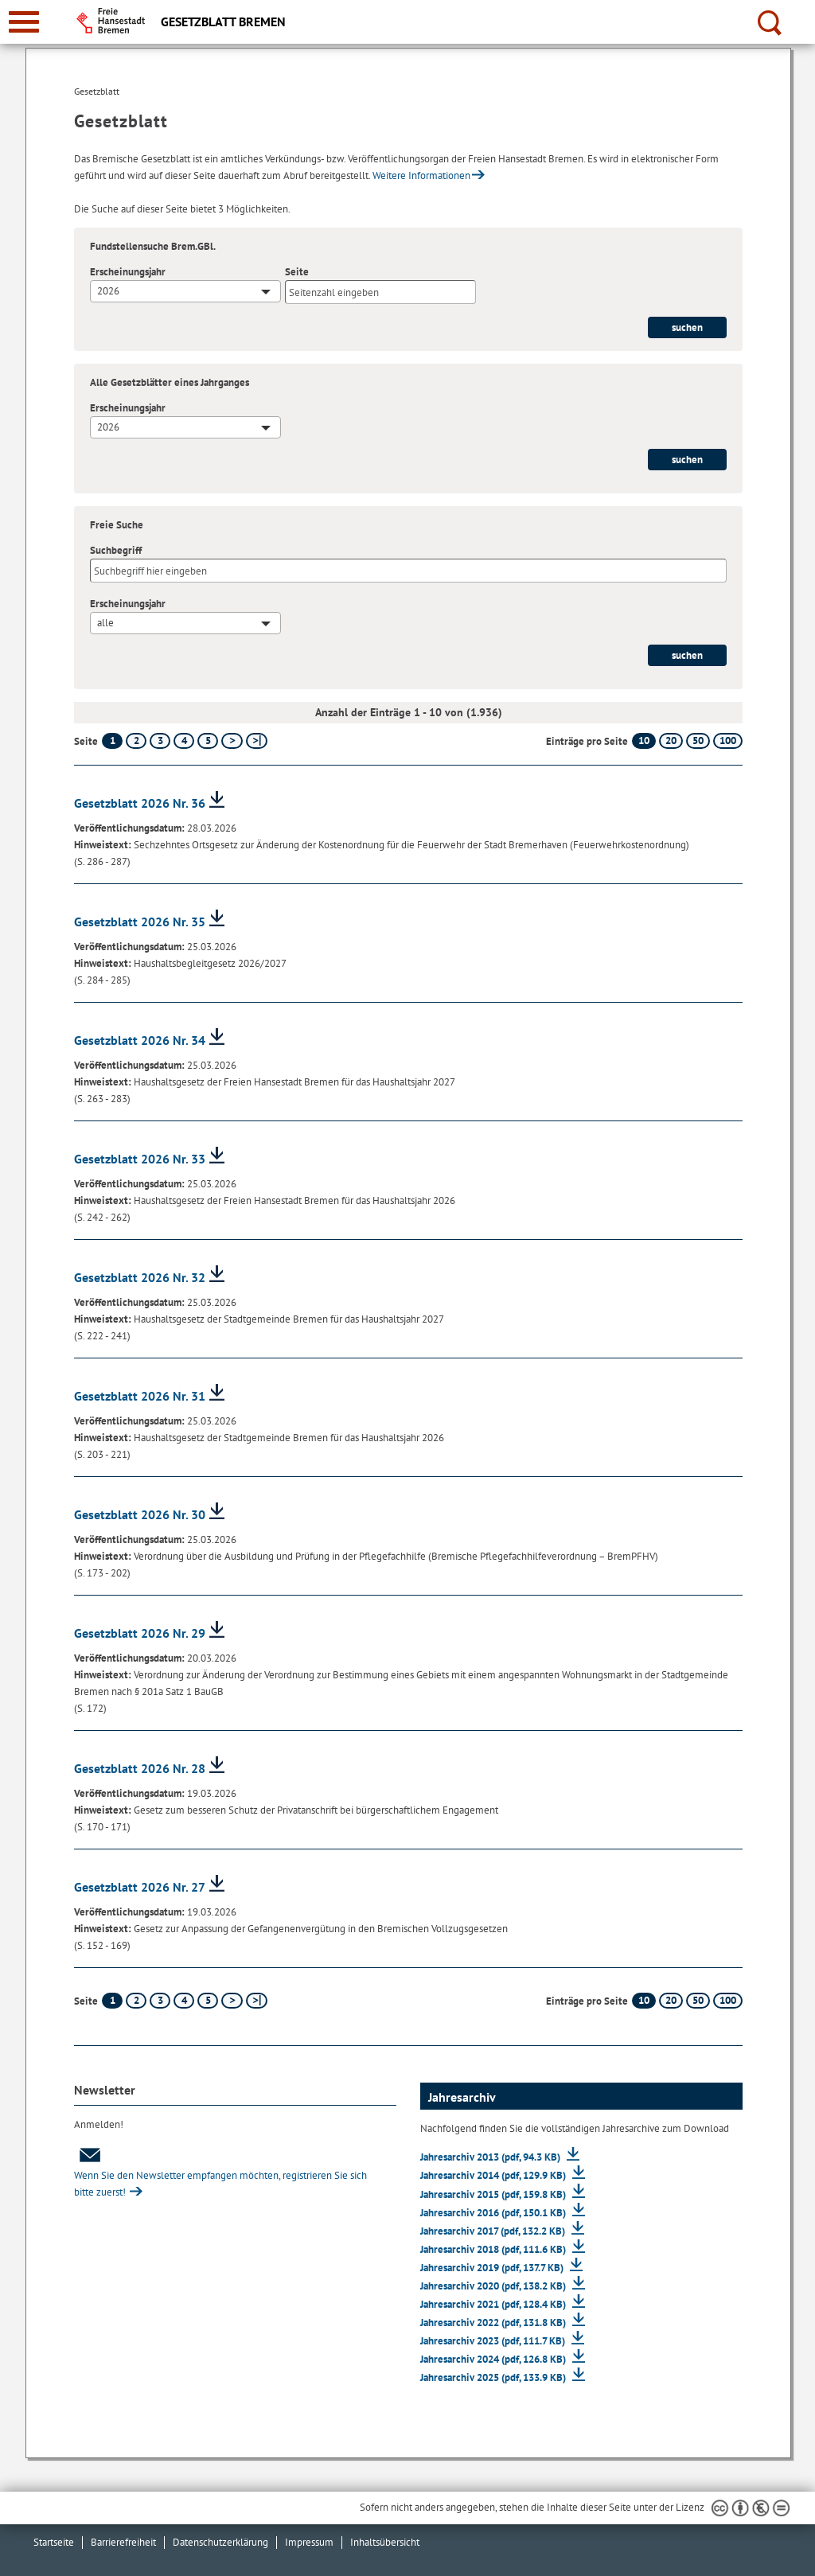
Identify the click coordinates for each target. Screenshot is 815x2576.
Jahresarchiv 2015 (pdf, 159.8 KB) (494, 2194)
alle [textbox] (105, 622)
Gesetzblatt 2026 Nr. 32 (139, 1277)
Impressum (309, 2542)
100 (727, 740)
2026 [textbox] (108, 291)
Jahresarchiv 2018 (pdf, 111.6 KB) (494, 2249)
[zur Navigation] (24, 22)
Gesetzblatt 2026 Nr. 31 (139, 1396)
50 (698, 740)
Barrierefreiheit (123, 2542)
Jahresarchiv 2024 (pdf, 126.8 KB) (494, 2359)
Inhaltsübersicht (384, 2542)
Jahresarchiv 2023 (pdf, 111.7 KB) (493, 2341)
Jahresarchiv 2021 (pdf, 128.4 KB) (494, 2304)
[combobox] (185, 291)
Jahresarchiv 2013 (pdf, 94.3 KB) (491, 2157)
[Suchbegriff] (408, 571)
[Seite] (380, 292)
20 (671, 740)
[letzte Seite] (256, 741)
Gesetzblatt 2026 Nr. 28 (139, 1768)
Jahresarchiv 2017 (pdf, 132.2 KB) (493, 2231)
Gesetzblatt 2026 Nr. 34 (139, 1040)
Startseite (53, 2542)
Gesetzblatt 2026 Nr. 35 (139, 921)
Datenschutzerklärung (220, 2542)
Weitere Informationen (421, 175)
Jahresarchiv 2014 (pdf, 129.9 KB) (494, 2175)
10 (643, 740)
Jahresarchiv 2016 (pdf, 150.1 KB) (494, 2212)
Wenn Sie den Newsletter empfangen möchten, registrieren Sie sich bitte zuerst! (220, 2173)
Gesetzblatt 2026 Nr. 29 (139, 1633)
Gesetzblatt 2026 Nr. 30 (139, 1514)
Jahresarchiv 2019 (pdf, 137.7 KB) (493, 2267)
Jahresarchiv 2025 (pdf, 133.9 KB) (494, 2377)
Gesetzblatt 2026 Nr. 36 (139, 803)
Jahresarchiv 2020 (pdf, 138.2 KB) (494, 2286)
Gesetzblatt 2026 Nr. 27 (139, 1887)
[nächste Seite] (232, 741)
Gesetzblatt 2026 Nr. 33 (139, 1159)
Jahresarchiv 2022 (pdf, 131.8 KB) (494, 2322)
